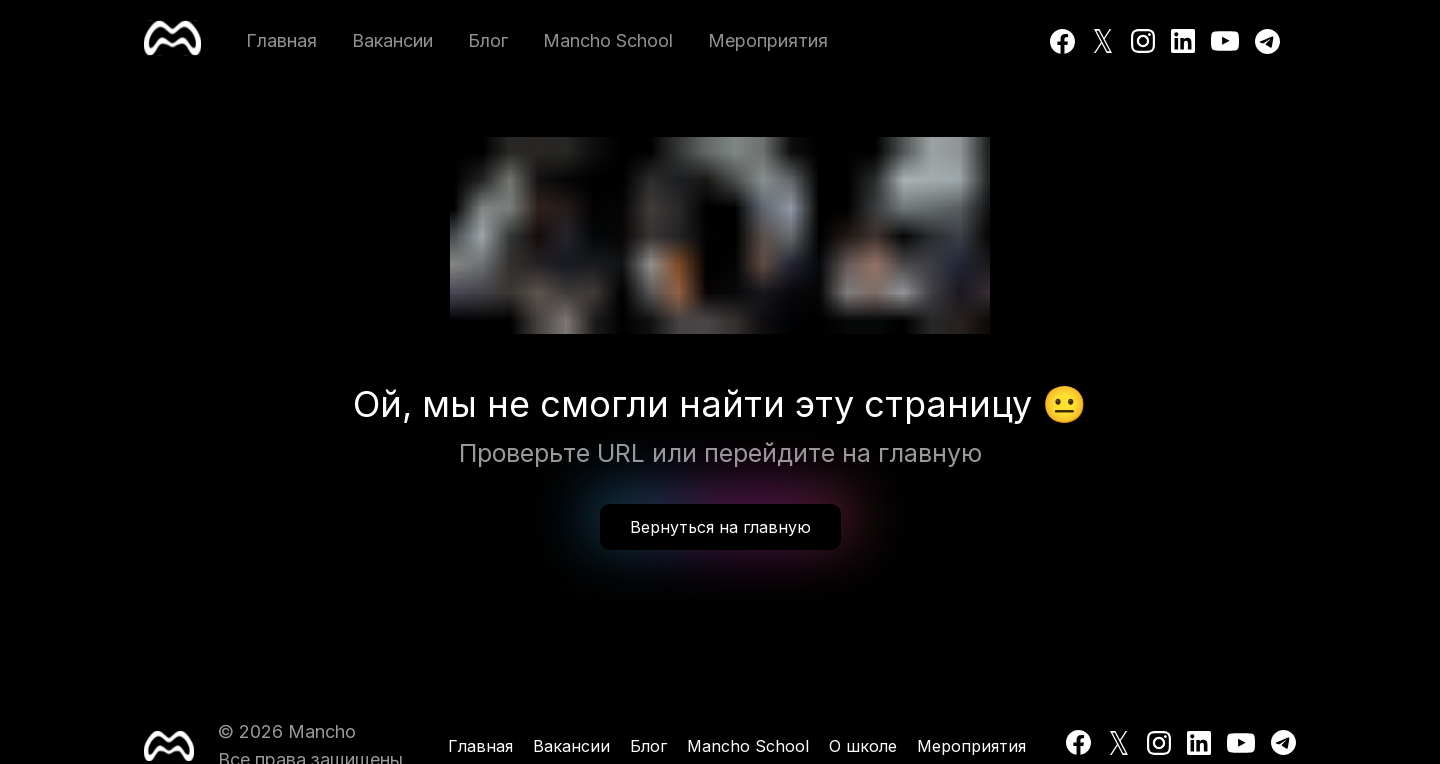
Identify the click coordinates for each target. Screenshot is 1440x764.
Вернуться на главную (720, 527)
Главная (281, 40)
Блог (488, 40)
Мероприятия (768, 40)
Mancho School (608, 40)
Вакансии (392, 40)
